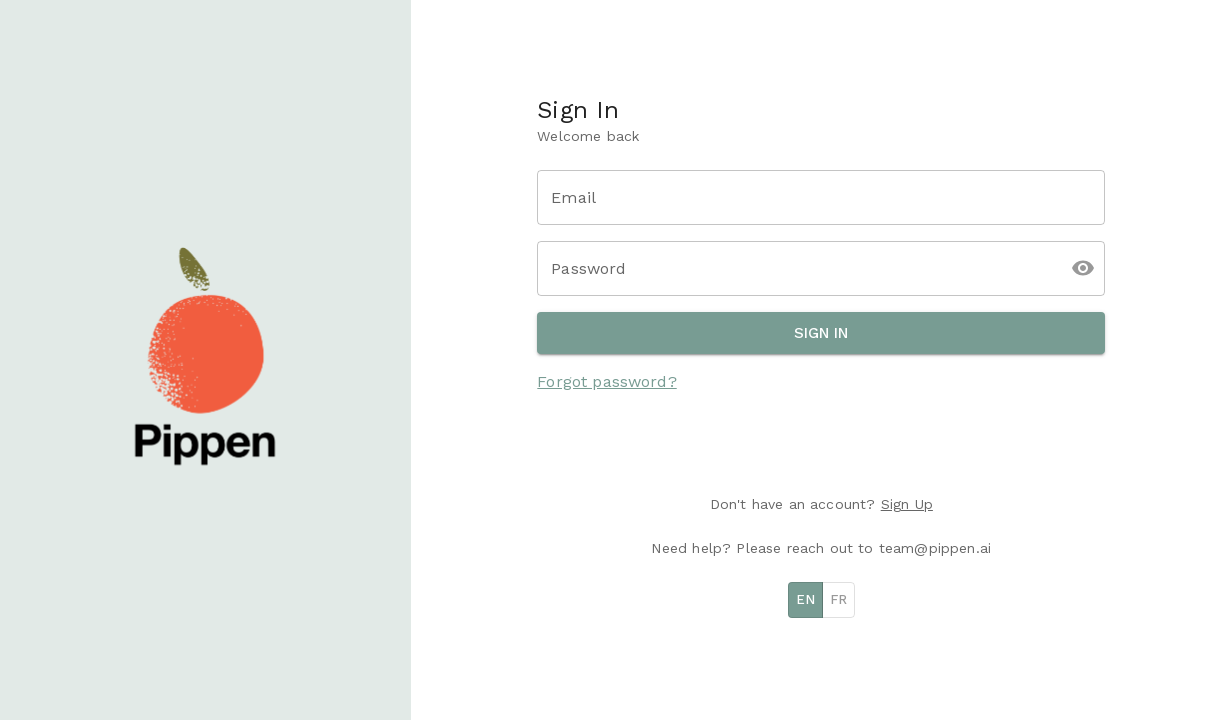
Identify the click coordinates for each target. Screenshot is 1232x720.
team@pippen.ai (935, 548)
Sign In (821, 333)
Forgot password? (606, 381)
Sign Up (907, 504)
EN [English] (805, 599)
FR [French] (838, 599)
